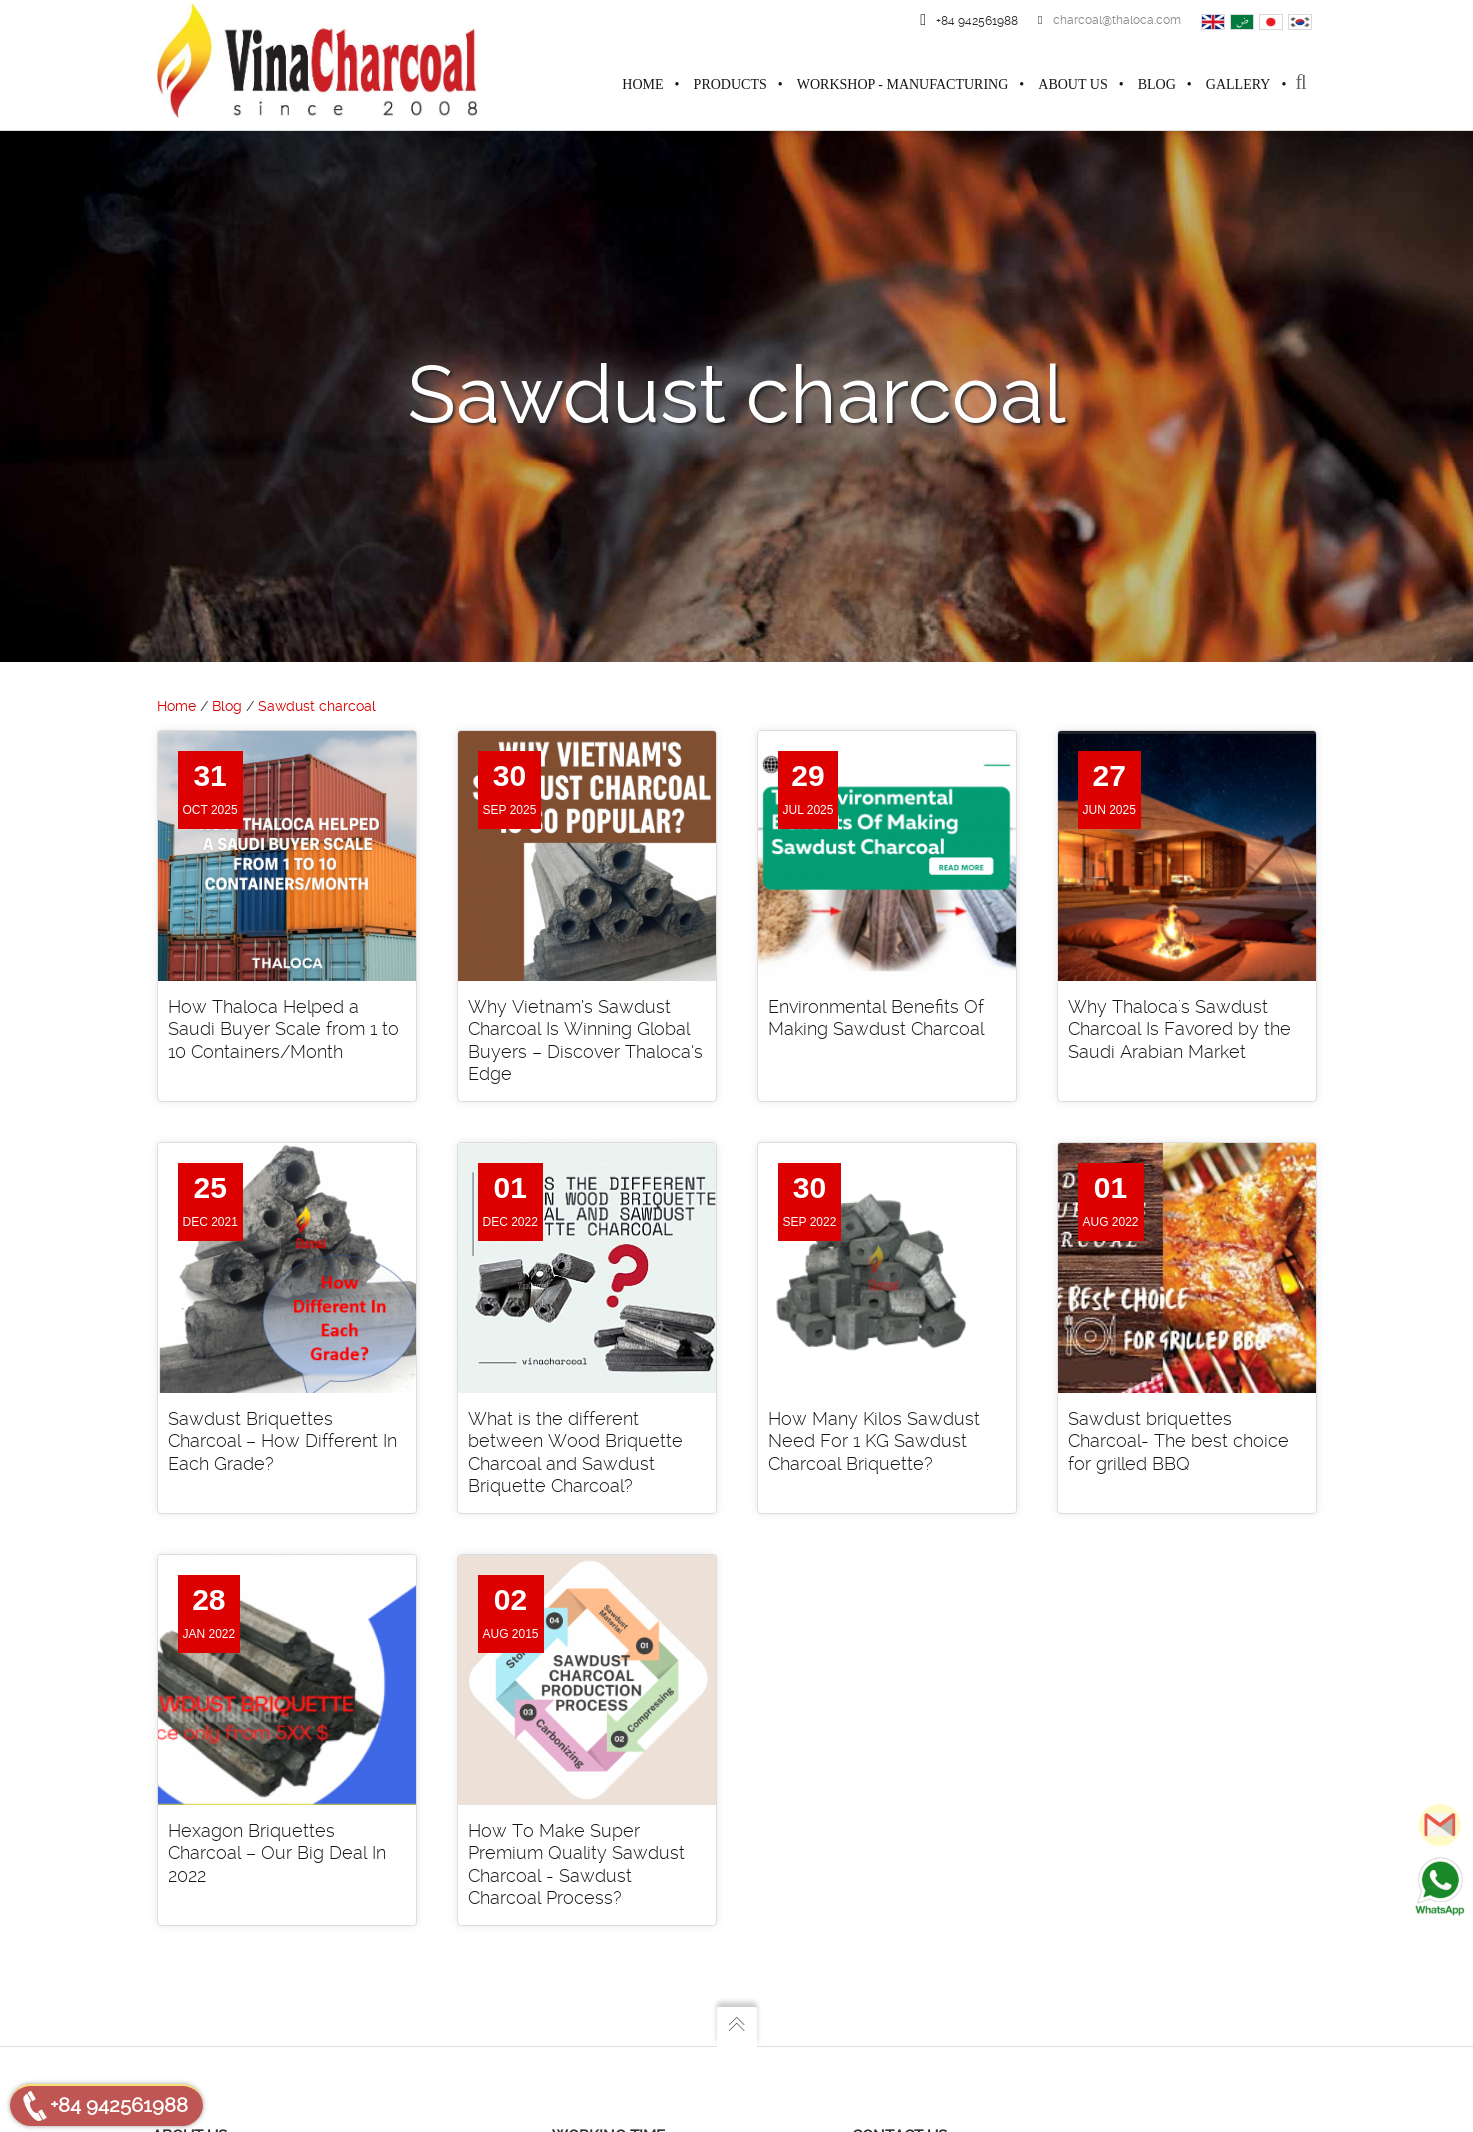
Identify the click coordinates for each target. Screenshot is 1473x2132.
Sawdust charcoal (317, 707)
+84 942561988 (119, 2105)
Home (176, 707)
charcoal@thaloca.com (1109, 20)
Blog (227, 707)
